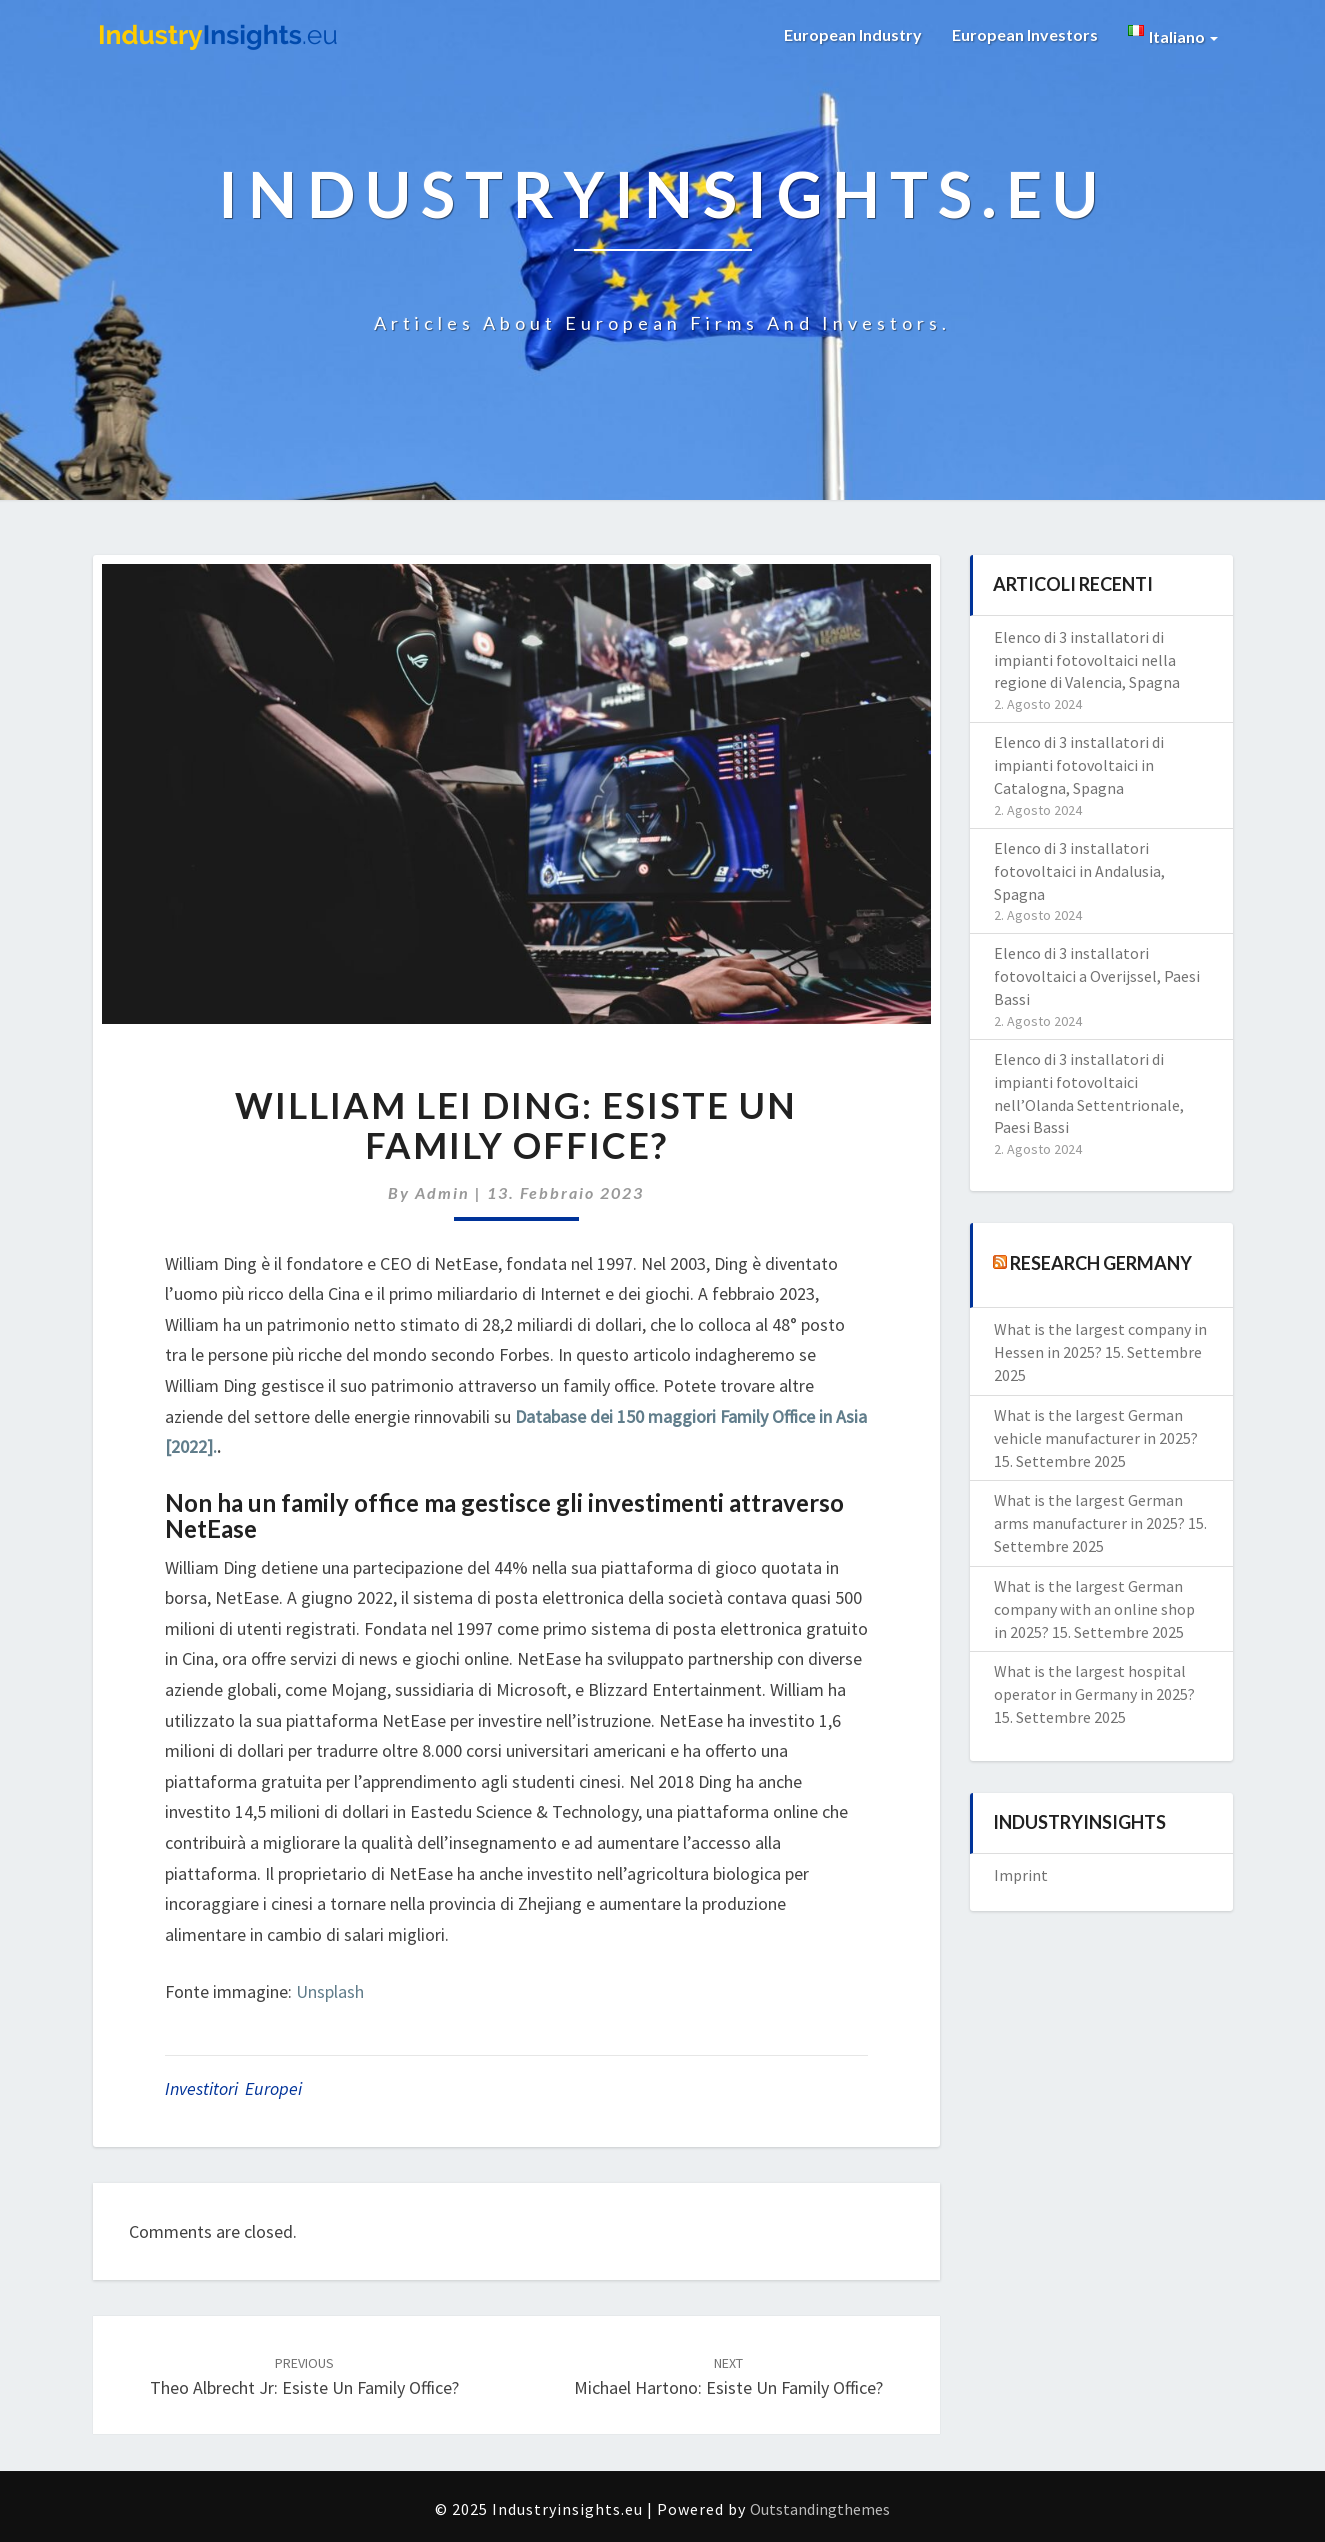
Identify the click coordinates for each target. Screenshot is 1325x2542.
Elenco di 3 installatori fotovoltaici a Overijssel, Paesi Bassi (1097, 976)
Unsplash (330, 1991)
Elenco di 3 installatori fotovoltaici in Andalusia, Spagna (1079, 871)
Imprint (1021, 1875)
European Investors (1025, 34)
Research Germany (1101, 1263)
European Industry (853, 34)
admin (442, 1192)
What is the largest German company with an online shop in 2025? (1094, 1609)
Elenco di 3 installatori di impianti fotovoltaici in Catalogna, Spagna (1079, 765)
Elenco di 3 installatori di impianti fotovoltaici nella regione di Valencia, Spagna (1087, 660)
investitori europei (233, 2088)
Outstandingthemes (820, 2509)
